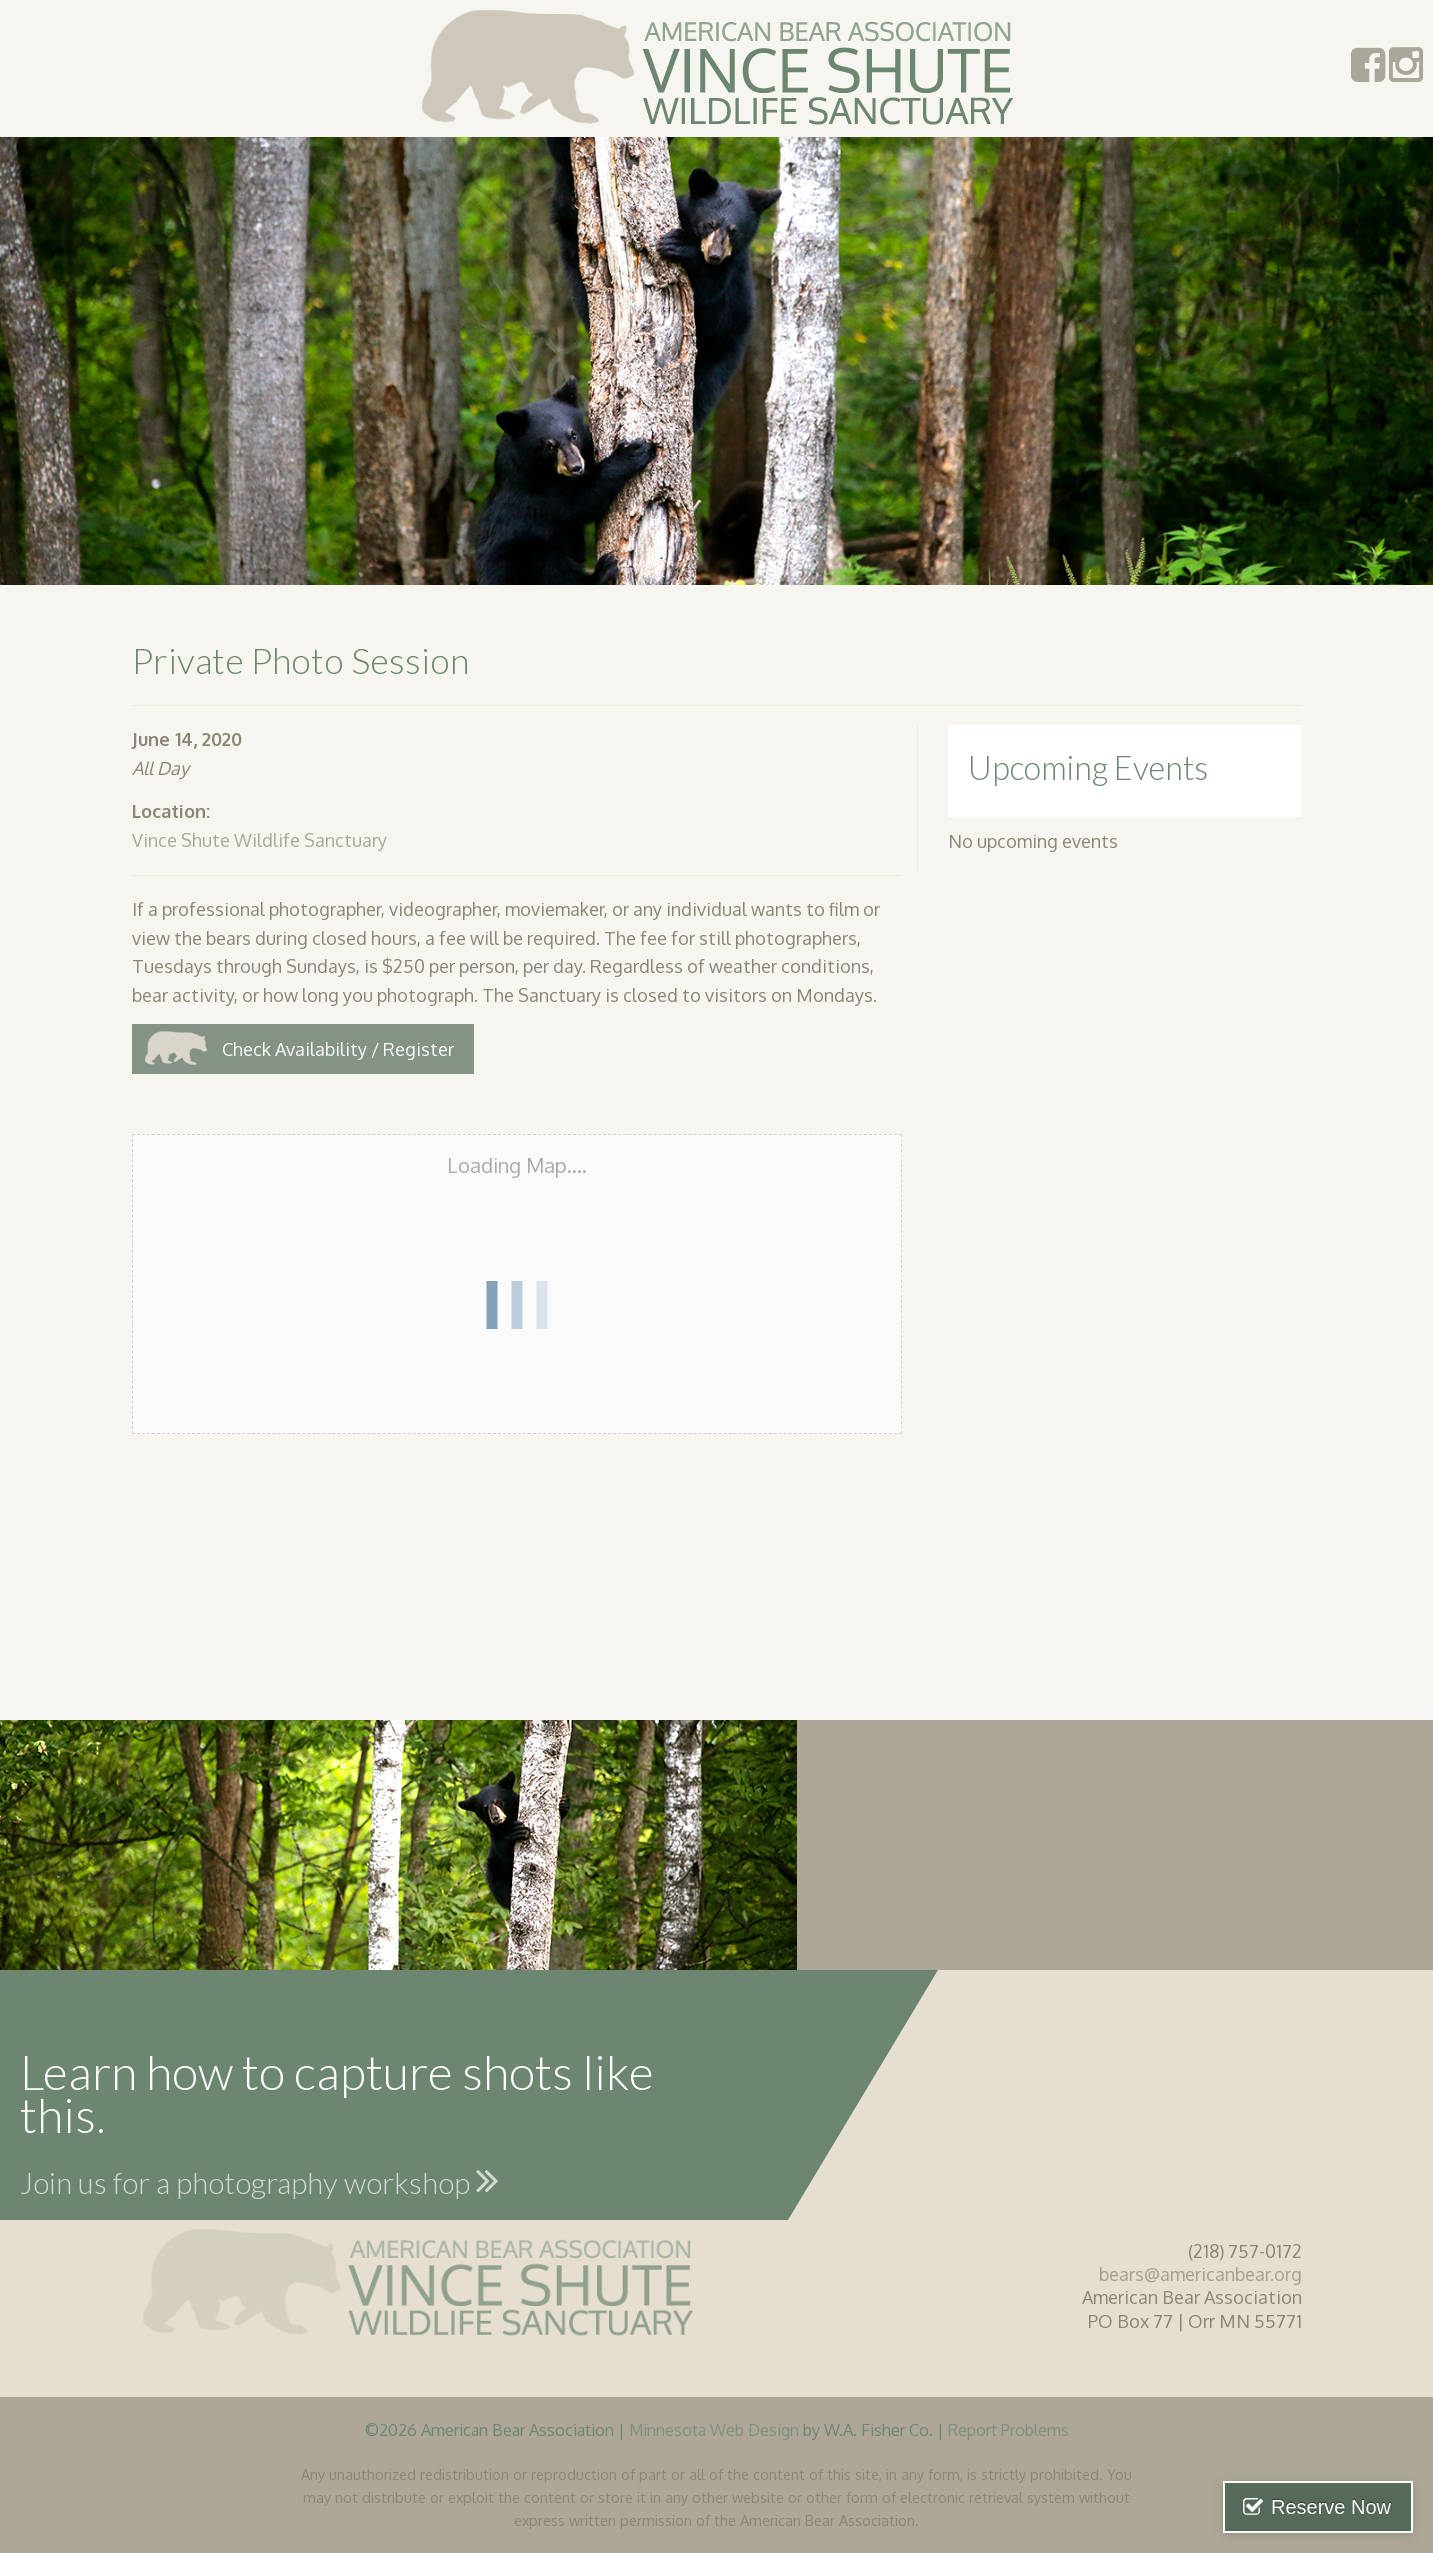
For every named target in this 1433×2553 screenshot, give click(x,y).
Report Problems (1008, 2429)
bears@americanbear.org (1200, 2274)
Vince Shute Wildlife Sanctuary (259, 840)
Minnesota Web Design (714, 2429)
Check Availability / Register (338, 1049)
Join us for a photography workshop (259, 2180)
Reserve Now (1331, 2507)
